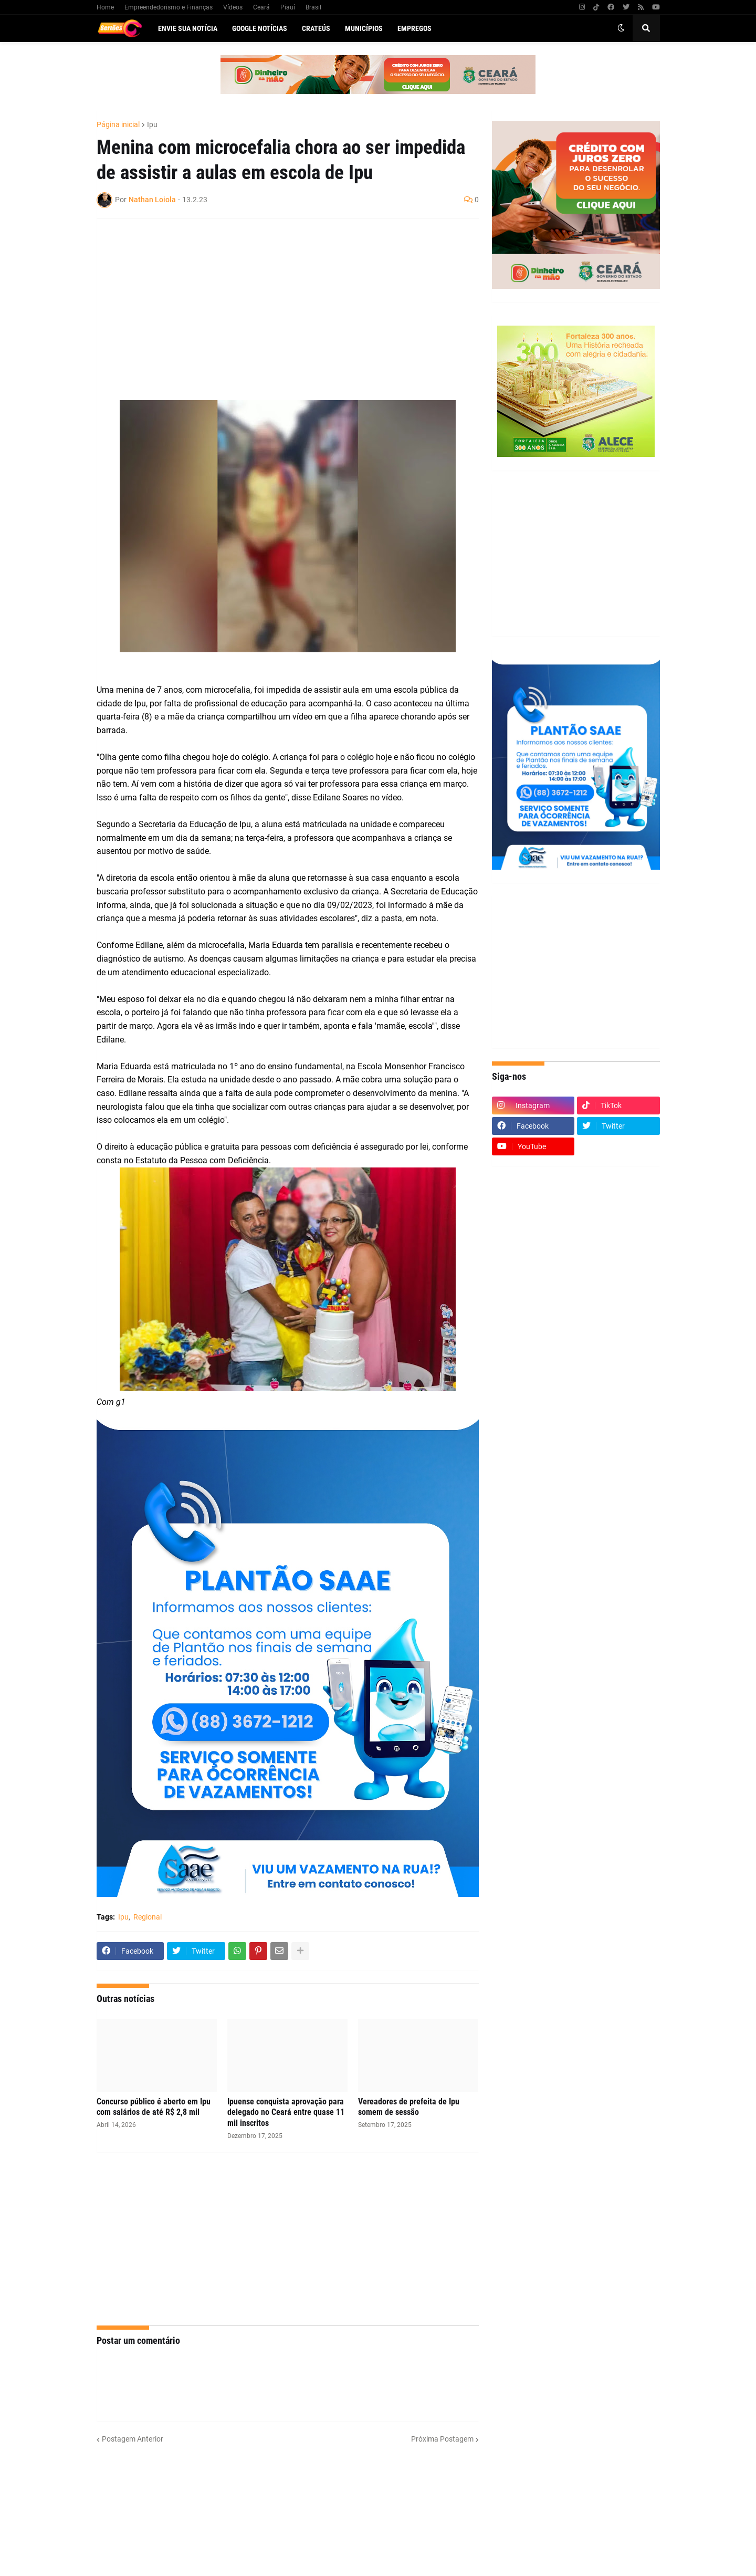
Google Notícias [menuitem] (259, 28)
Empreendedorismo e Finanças (168, 7)
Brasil (313, 7)
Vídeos (233, 7)
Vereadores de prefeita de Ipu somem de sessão (408, 2107)
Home (105, 7)
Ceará (261, 7)
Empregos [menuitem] (414, 28)
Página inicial (118, 124)
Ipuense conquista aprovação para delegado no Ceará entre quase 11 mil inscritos (285, 2113)
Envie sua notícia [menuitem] (187, 28)
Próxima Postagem (442, 2439)
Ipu (152, 124)
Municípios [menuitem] (364, 28)
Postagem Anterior (132, 2439)
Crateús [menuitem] (316, 28)
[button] (621, 28)
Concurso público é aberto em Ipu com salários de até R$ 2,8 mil (154, 2107)
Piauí (287, 7)
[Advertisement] (277, 303)
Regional (147, 1917)
